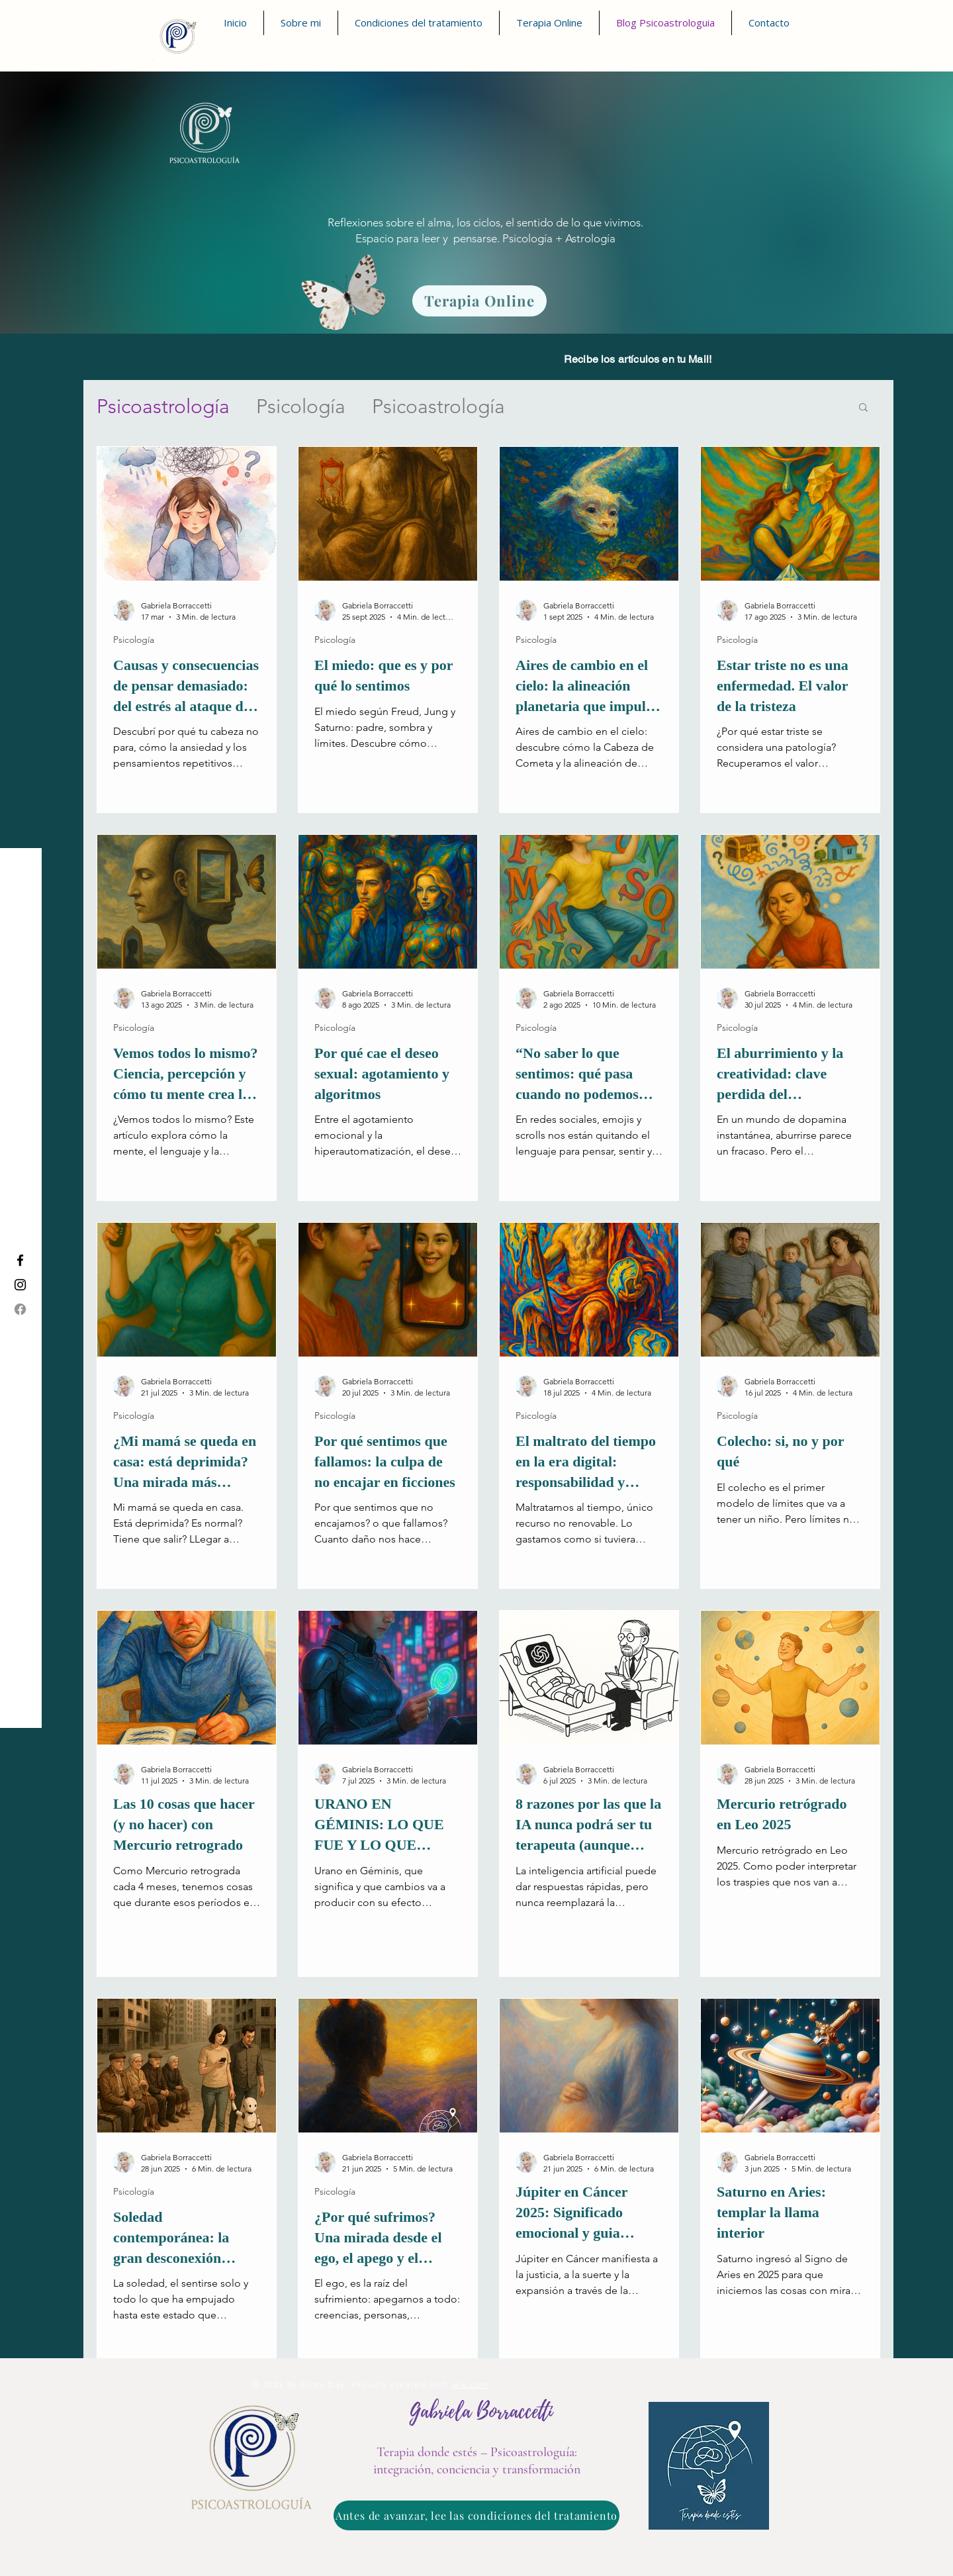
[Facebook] (20, 1309)
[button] (863, 408)
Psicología (300, 406)
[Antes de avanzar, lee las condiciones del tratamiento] (476, 2515)
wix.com (470, 2384)
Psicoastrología (163, 406)
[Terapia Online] (479, 300)
